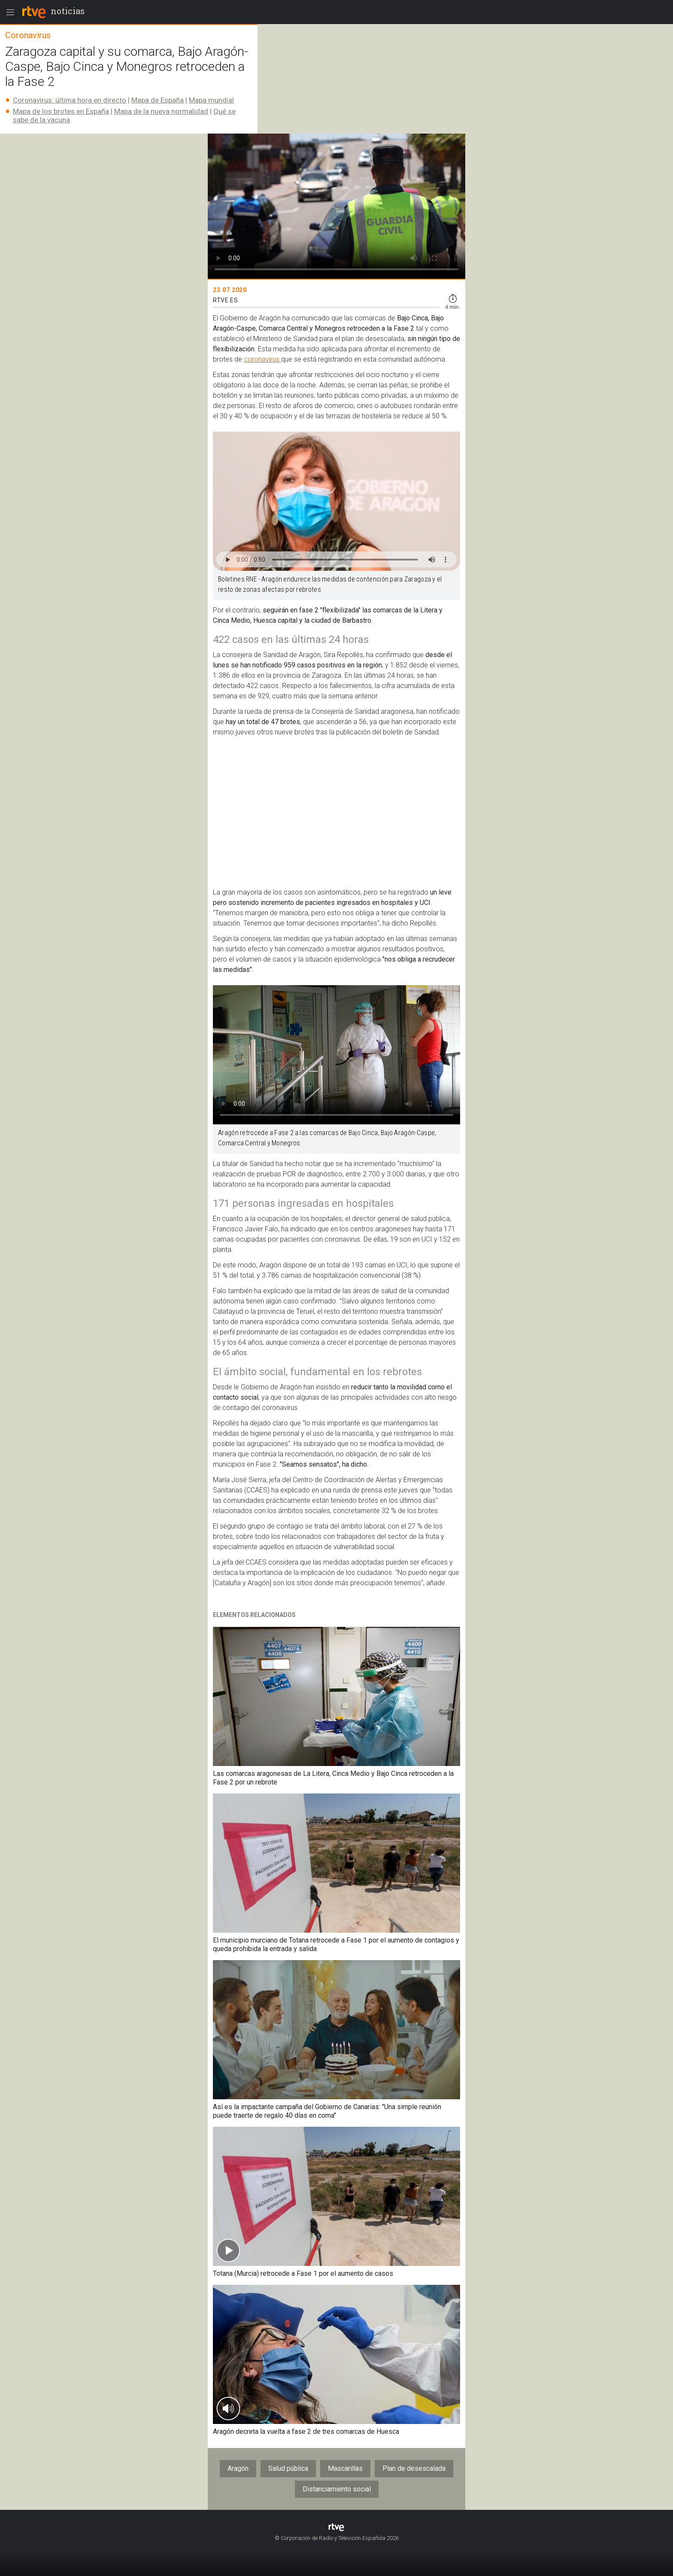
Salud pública (288, 2468)
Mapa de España (157, 100)
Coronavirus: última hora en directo (69, 100)
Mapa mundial (211, 100)
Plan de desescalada (414, 2468)
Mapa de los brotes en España (61, 111)
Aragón (238, 2468)
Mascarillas (345, 2468)
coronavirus (262, 359)
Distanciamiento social (337, 2489)
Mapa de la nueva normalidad (161, 111)
